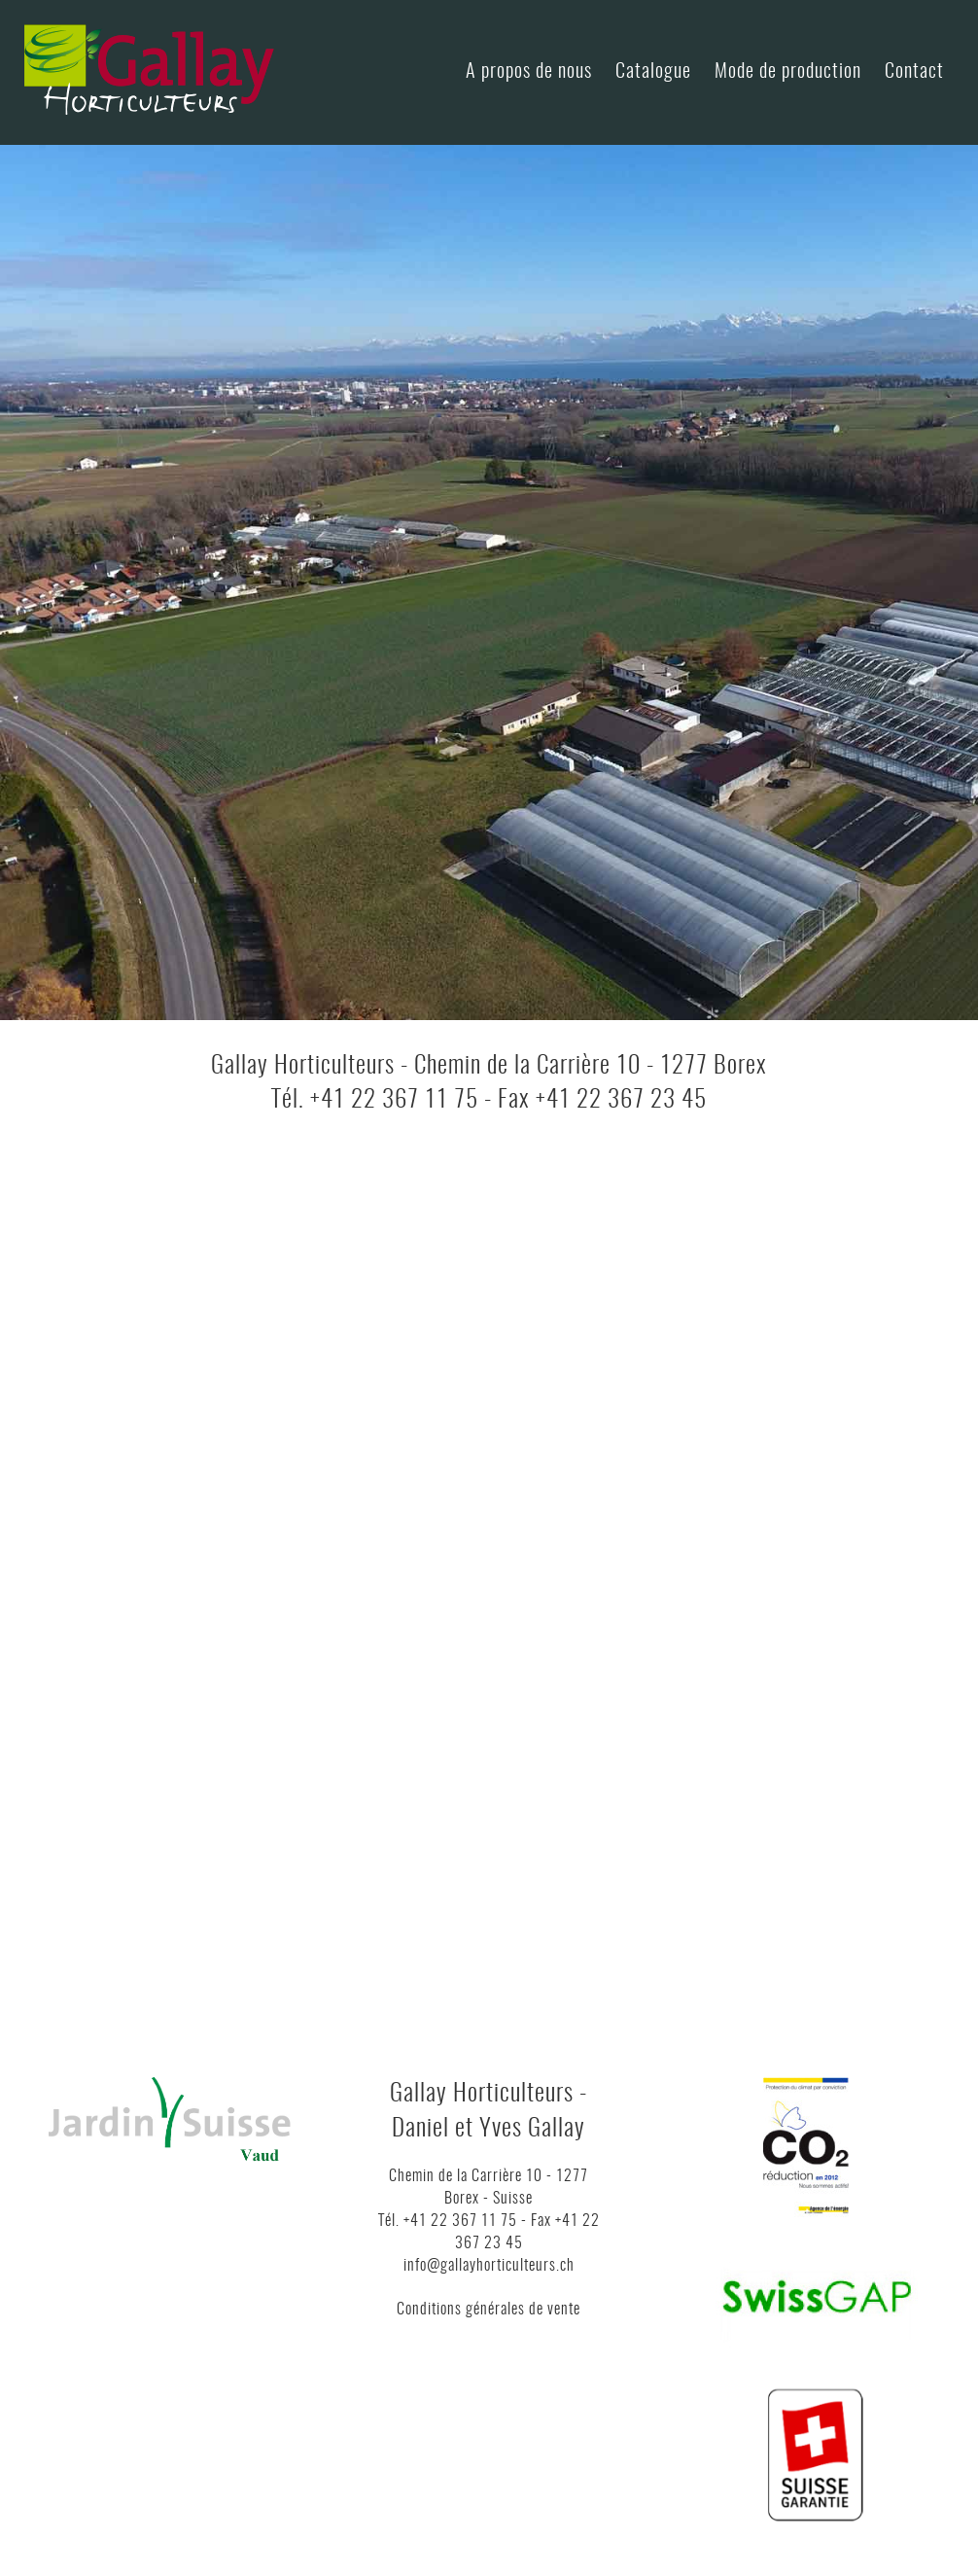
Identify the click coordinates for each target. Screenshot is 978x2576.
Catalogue (653, 72)
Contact (914, 72)
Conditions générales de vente (488, 2309)
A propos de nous (529, 72)
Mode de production (788, 72)
